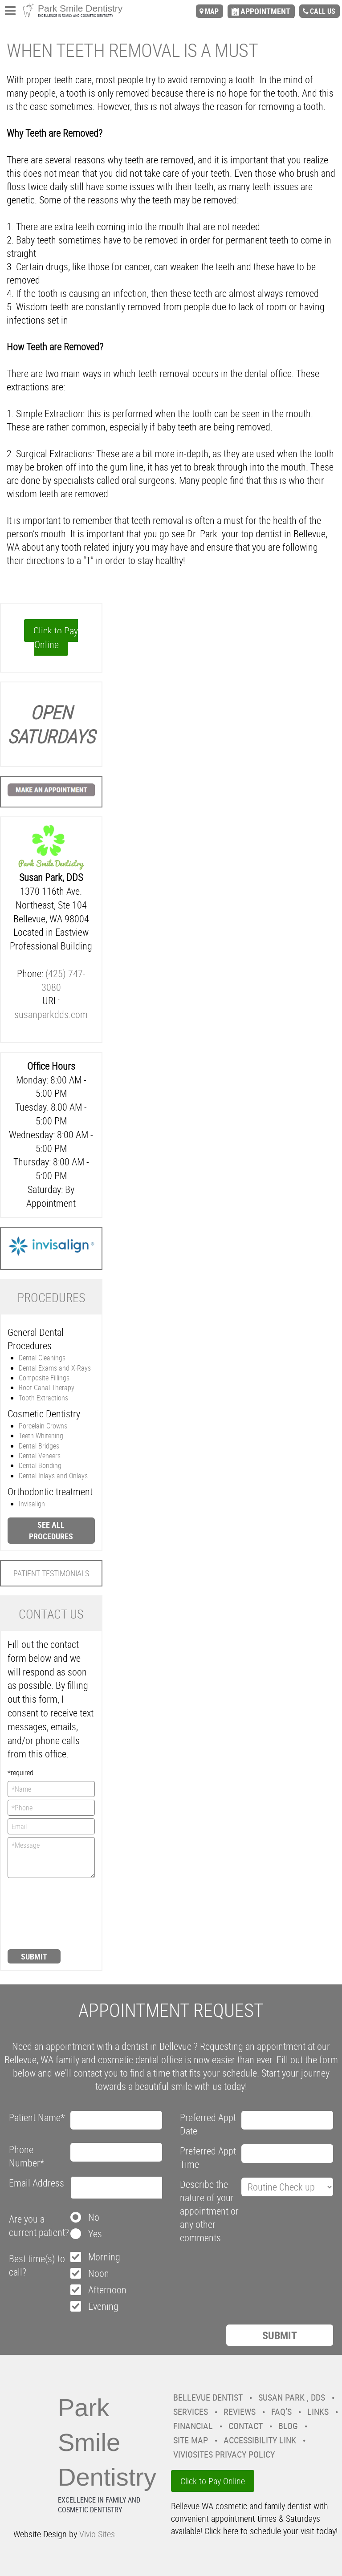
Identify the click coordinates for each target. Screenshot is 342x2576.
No (93, 2217)
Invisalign (32, 1504)
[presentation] (44, 1913)
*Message (51, 1857)
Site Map (190, 2440)
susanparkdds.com (51, 1014)
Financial (193, 2426)
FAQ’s (281, 2412)
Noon (98, 2273)
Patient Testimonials (51, 1573)
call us (322, 11)
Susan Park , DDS (291, 2397)
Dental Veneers (40, 1455)
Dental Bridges (39, 1446)
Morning (104, 2256)
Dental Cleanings (42, 1358)
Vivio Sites (97, 2534)
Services (190, 2412)
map (212, 11)
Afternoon (107, 2289)
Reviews (240, 2412)
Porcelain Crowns (43, 1426)
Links (318, 2412)
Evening (103, 2306)
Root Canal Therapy (46, 1387)
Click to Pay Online (55, 637)
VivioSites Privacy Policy (224, 2454)
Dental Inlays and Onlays (53, 1476)
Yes (95, 2233)
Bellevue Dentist (208, 2397)
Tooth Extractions (43, 1398)
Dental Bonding (40, 1465)
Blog (288, 2426)
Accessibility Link (260, 2440)
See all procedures (51, 1530)
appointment (265, 11)
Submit (34, 1956)
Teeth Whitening (41, 1435)
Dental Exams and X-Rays (55, 1368)
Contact (245, 2426)
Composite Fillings (44, 1378)
